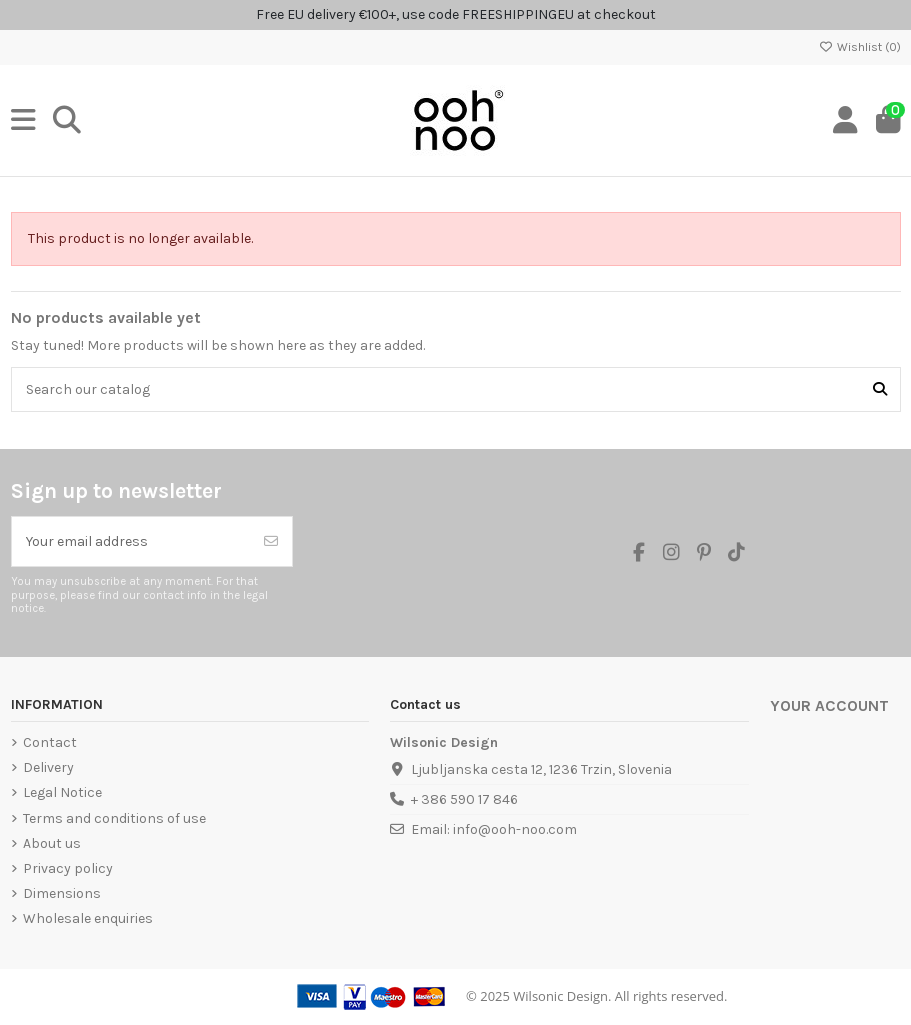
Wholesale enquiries (88, 918)
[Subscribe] (271, 541)
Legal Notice (62, 792)
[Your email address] (132, 541)
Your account (829, 706)
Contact (50, 742)
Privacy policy (68, 868)
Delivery (48, 767)
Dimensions (62, 893)
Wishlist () (860, 47)
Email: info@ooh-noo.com (494, 829)
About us (52, 843)
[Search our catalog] (880, 389)
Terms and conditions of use (114, 818)
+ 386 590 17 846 (464, 799)
